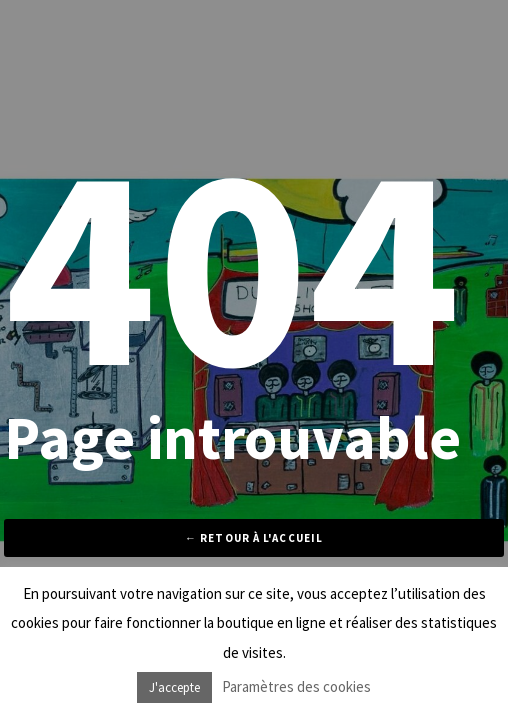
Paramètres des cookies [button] (296, 686)
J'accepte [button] (174, 687)
